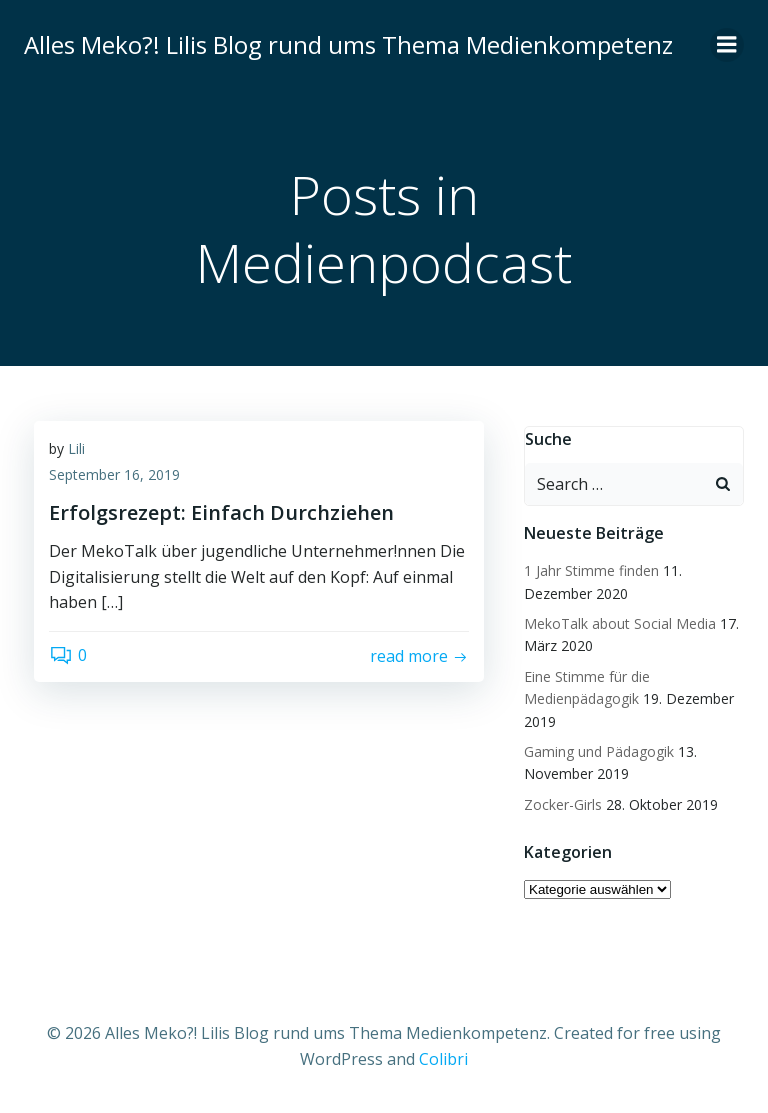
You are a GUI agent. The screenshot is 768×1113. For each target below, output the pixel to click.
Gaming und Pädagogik (599, 751)
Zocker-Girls (563, 804)
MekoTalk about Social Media (620, 623)
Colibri (443, 1059)
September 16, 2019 (114, 474)
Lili (76, 448)
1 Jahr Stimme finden (591, 570)
